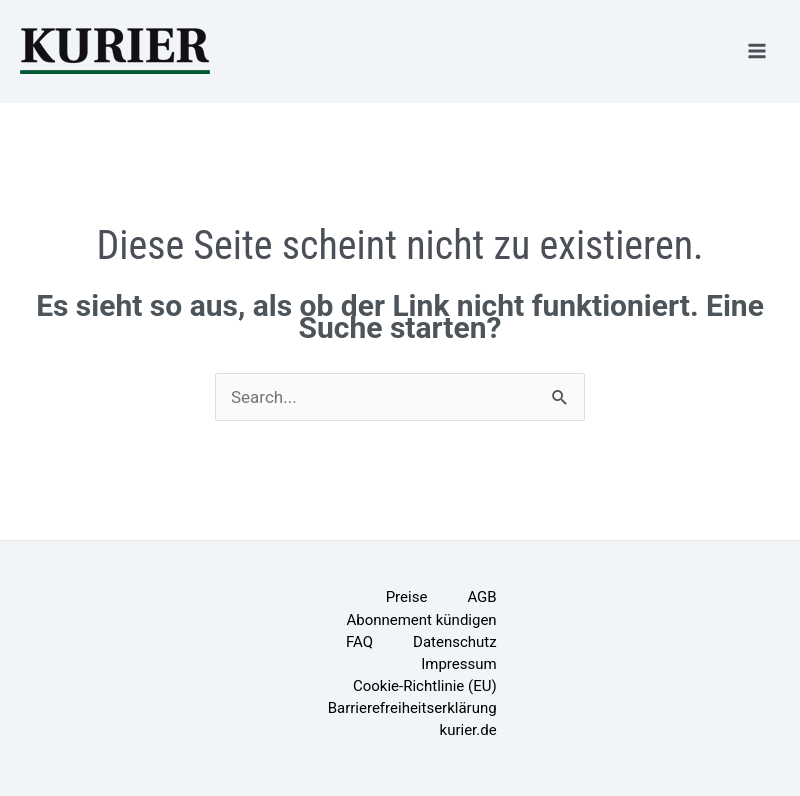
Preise (407, 597)
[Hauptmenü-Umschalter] (758, 51)
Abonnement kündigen (421, 620)
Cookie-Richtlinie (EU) (425, 686)
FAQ (359, 642)
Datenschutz (455, 642)
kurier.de (468, 730)
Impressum (458, 664)
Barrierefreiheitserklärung (412, 708)
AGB (481, 597)
